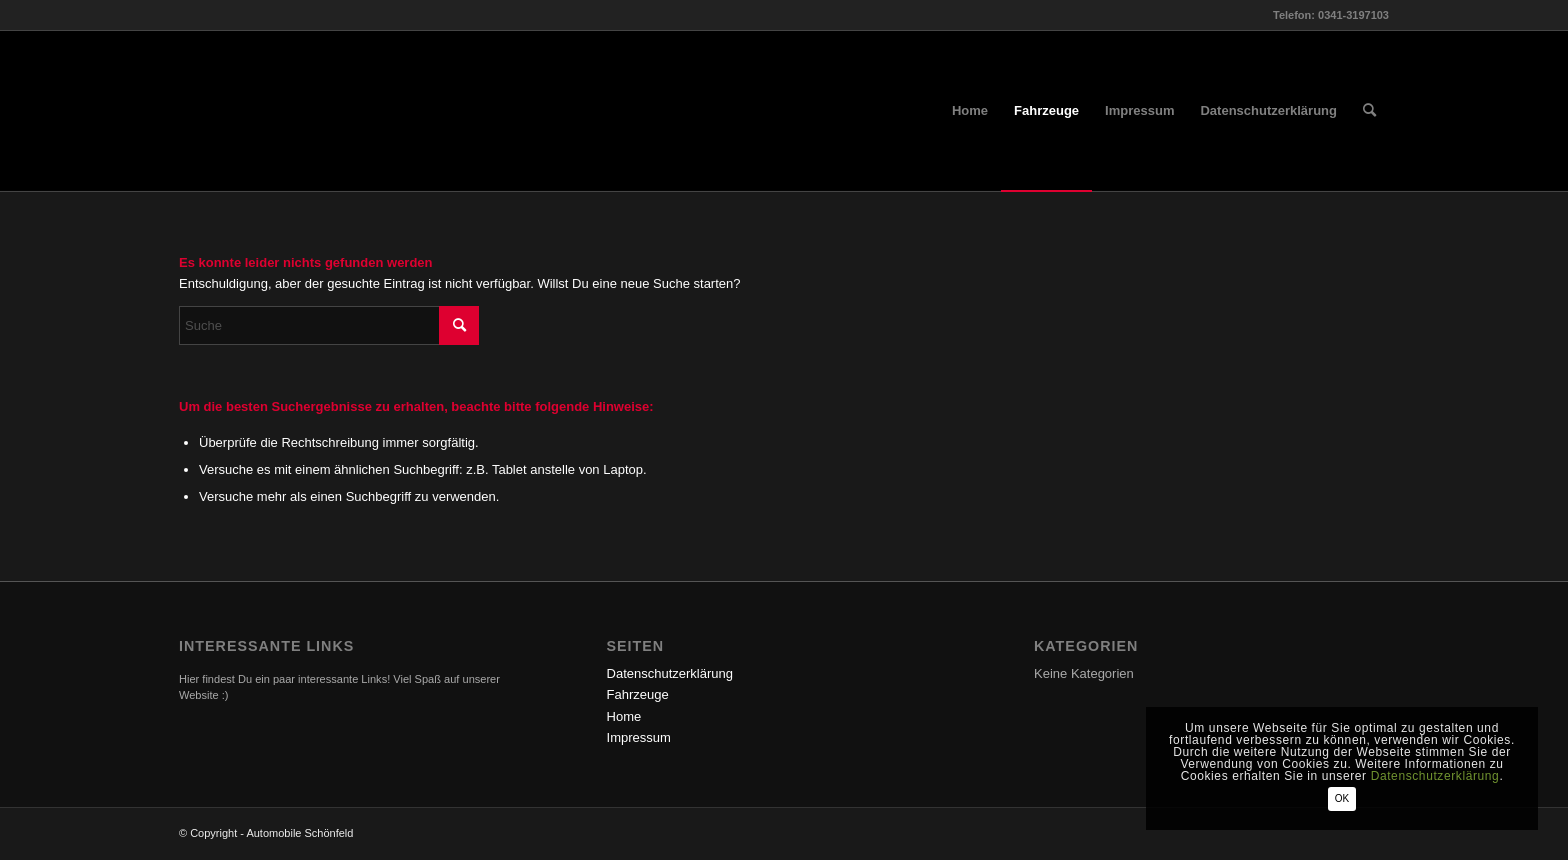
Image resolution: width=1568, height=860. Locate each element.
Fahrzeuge (638, 694)
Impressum (639, 737)
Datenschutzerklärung (670, 673)
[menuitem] (970, 111)
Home (624, 716)
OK (1342, 798)
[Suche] (1369, 111)
